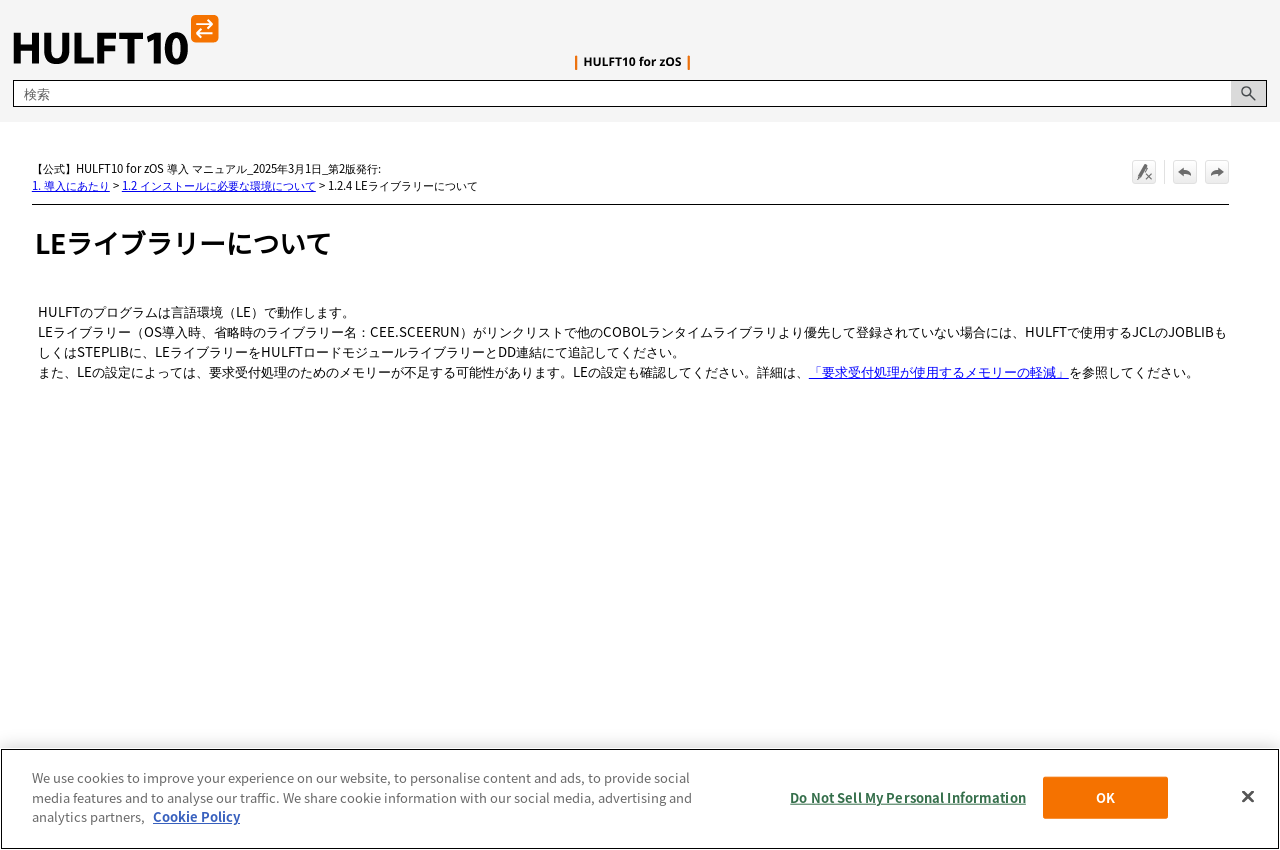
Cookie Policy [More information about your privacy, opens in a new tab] (196, 816)
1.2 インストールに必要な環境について (219, 185)
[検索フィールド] (639, 93)
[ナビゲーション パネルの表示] (1256, 40)
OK (1105, 797)
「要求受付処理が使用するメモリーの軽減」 (939, 371)
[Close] (1248, 797)
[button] (1249, 93)
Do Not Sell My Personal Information (908, 797)
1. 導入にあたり (71, 185)
